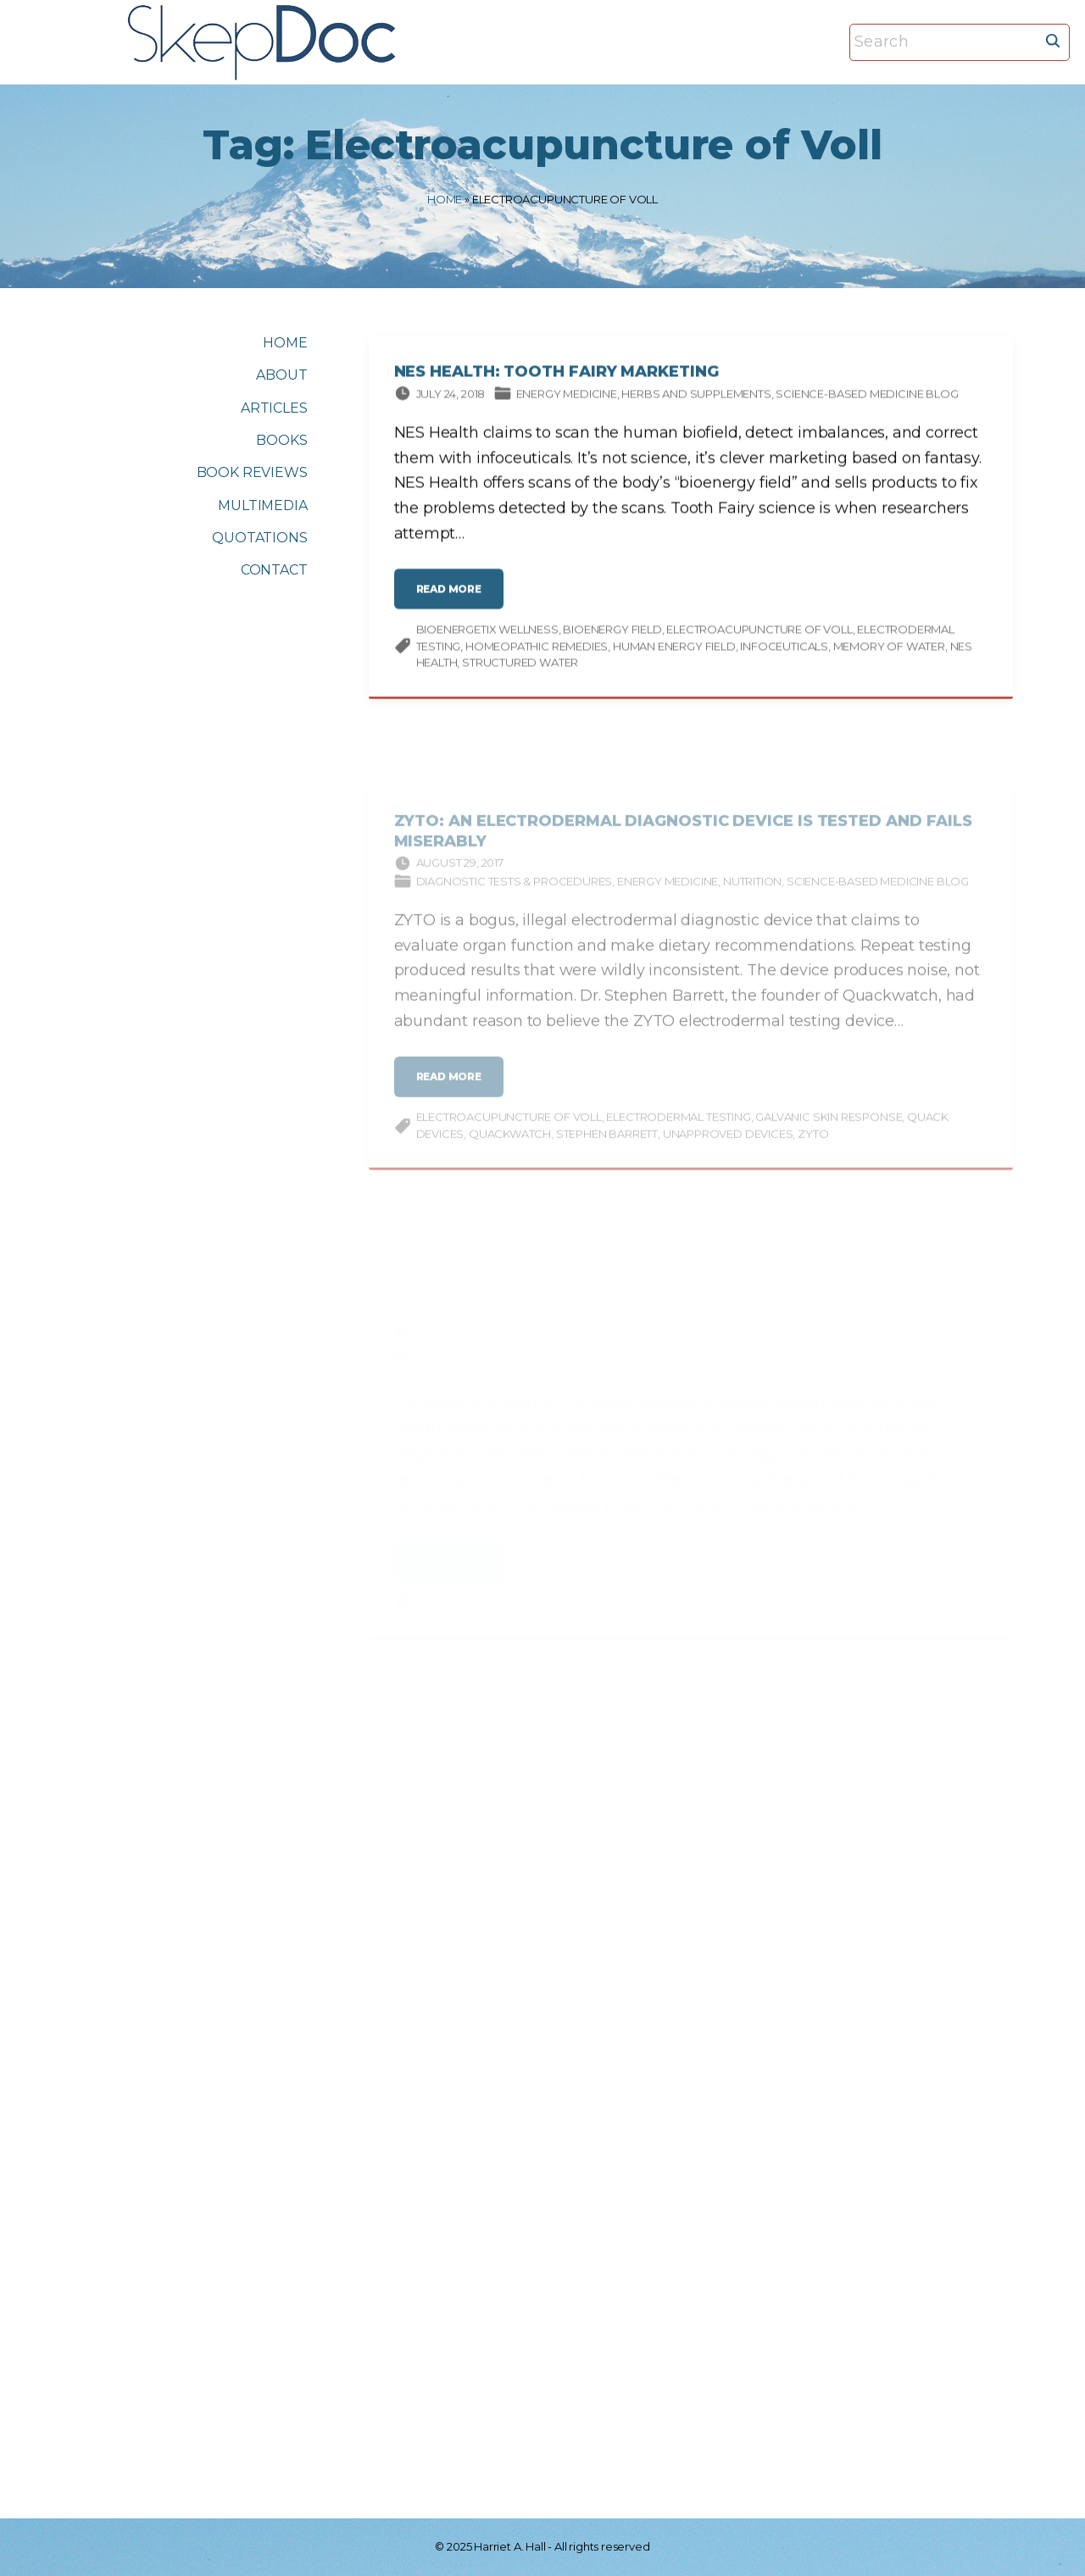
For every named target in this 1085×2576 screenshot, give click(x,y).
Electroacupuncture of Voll (759, 632)
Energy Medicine (566, 395)
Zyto (813, 1145)
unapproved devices (728, 1145)
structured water (520, 665)
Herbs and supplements (696, 395)
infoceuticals (784, 648)
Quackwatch (510, 1145)
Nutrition (752, 892)
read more (453, 599)
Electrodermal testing (678, 1128)
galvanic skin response (828, 1128)
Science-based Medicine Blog (867, 395)
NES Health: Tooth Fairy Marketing (556, 374)
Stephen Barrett (607, 1145)
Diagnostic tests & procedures (514, 892)
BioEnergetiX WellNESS (487, 632)
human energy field (674, 648)
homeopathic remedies (536, 648)
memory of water (889, 648)
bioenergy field (612, 632)
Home (444, 199)
